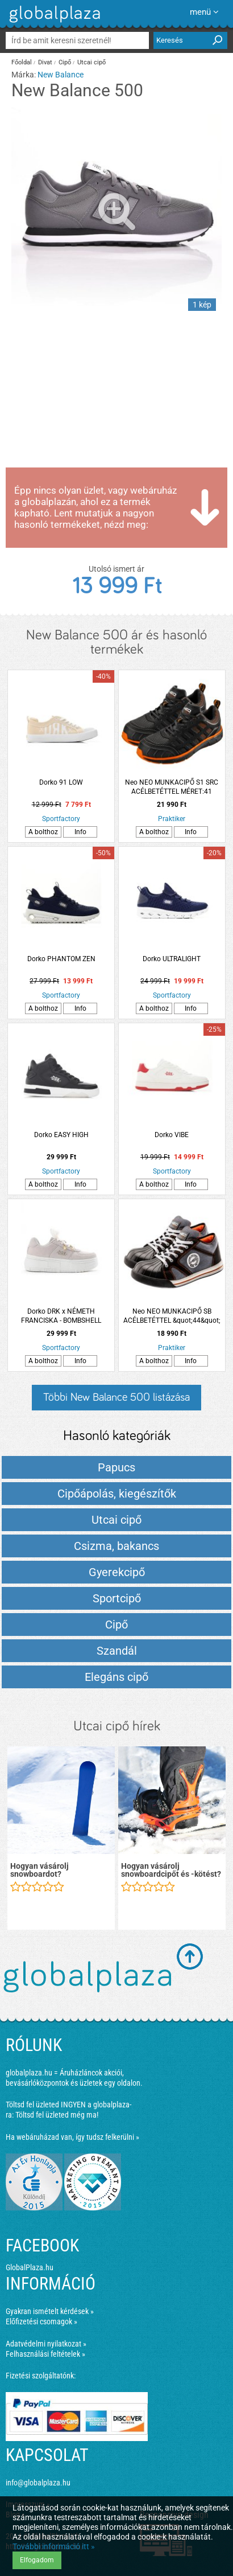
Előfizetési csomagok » (41, 2321)
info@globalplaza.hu (38, 2482)
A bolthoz (43, 832)
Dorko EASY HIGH (61, 1135)
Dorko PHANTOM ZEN (61, 959)
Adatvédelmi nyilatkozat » (46, 2343)
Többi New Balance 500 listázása (116, 1397)
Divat (45, 62)
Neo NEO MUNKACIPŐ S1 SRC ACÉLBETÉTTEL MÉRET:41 (171, 786)
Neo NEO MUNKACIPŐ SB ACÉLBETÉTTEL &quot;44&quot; (171, 1315)
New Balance (61, 74)
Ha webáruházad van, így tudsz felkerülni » (72, 2137)
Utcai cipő (91, 62)
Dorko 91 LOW (61, 782)
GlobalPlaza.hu (29, 2267)
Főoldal (21, 62)
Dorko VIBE (172, 1135)
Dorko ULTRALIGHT (172, 959)
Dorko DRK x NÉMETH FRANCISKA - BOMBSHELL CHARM (61, 1316)
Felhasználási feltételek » (45, 2353)
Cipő (65, 62)
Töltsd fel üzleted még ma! (56, 2114)
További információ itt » (54, 2546)
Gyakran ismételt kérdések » (50, 2311)
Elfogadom (37, 2560)
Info (80, 832)
